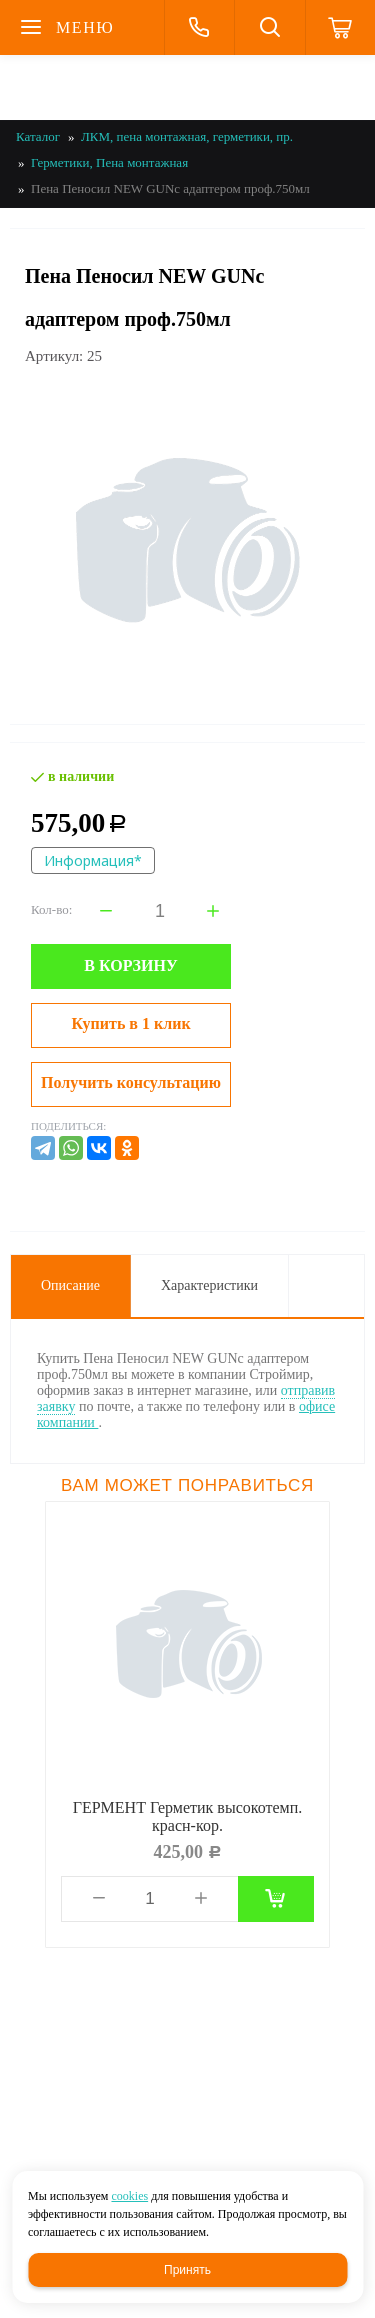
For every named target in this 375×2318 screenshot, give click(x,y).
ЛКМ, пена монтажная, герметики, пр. (187, 136)
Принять (187, 2270)
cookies (129, 2196)
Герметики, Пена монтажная (109, 162)
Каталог (38, 136)
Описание (70, 1285)
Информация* (93, 860)
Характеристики (209, 1285)
